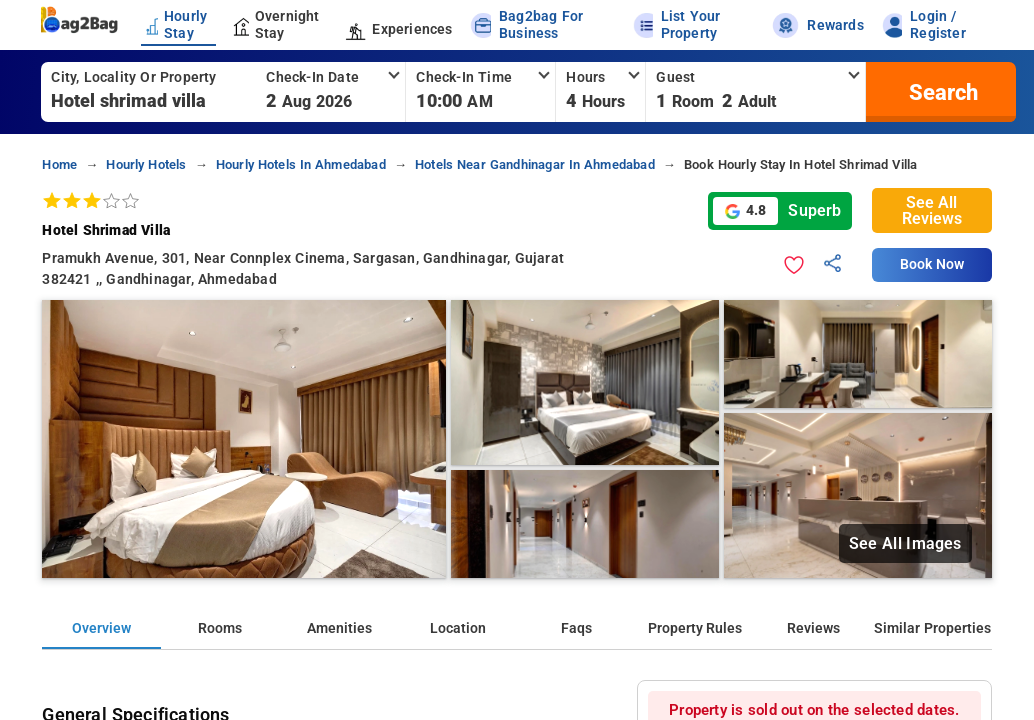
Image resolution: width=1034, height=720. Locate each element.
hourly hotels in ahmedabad (301, 164)
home (59, 164)
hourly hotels (146, 164)
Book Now (932, 264)
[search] (941, 92)
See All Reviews (932, 210)
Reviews (813, 628)
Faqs (576, 628)
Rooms (220, 628)
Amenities (339, 628)
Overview (101, 628)
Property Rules (695, 628)
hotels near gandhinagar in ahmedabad (535, 164)
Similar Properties (932, 628)
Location (458, 628)
